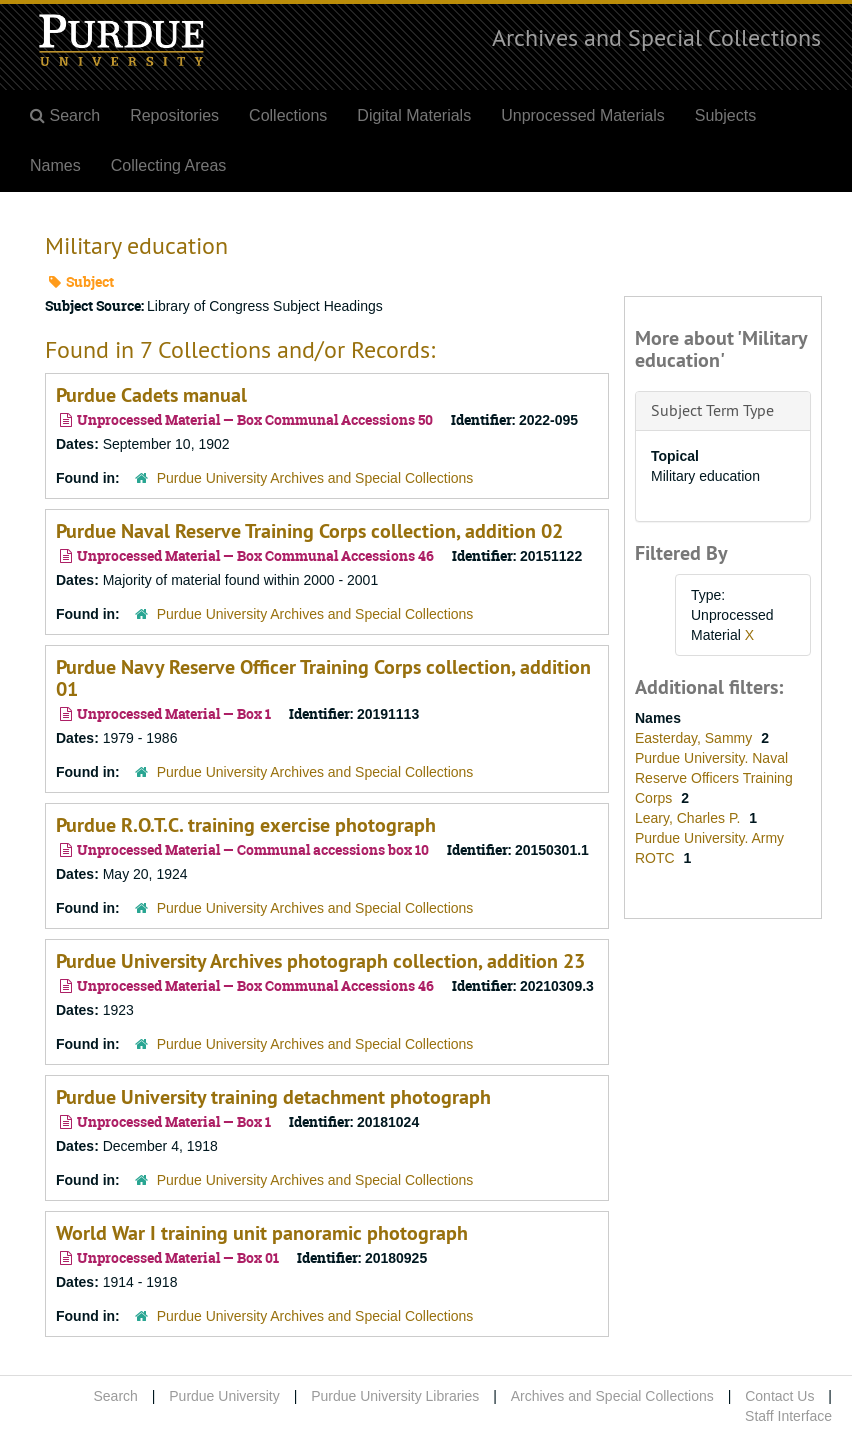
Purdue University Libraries (395, 1396)
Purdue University (224, 1396)
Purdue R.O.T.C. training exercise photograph (246, 825)
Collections (288, 115)
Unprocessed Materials (583, 115)
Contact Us (779, 1396)
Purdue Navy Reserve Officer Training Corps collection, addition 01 (323, 678)
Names (55, 165)
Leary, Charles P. (689, 818)
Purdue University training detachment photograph (273, 1097)
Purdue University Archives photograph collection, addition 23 (320, 961)
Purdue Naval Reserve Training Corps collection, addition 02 (309, 531)
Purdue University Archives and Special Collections (315, 478)
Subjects (725, 115)
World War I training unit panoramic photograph (262, 1233)
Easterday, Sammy (695, 738)
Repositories (174, 115)
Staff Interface (788, 1416)
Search (115, 1396)
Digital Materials (414, 115)
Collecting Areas (169, 165)
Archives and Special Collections (656, 37)
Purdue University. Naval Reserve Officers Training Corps (714, 778)
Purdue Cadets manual (151, 395)
